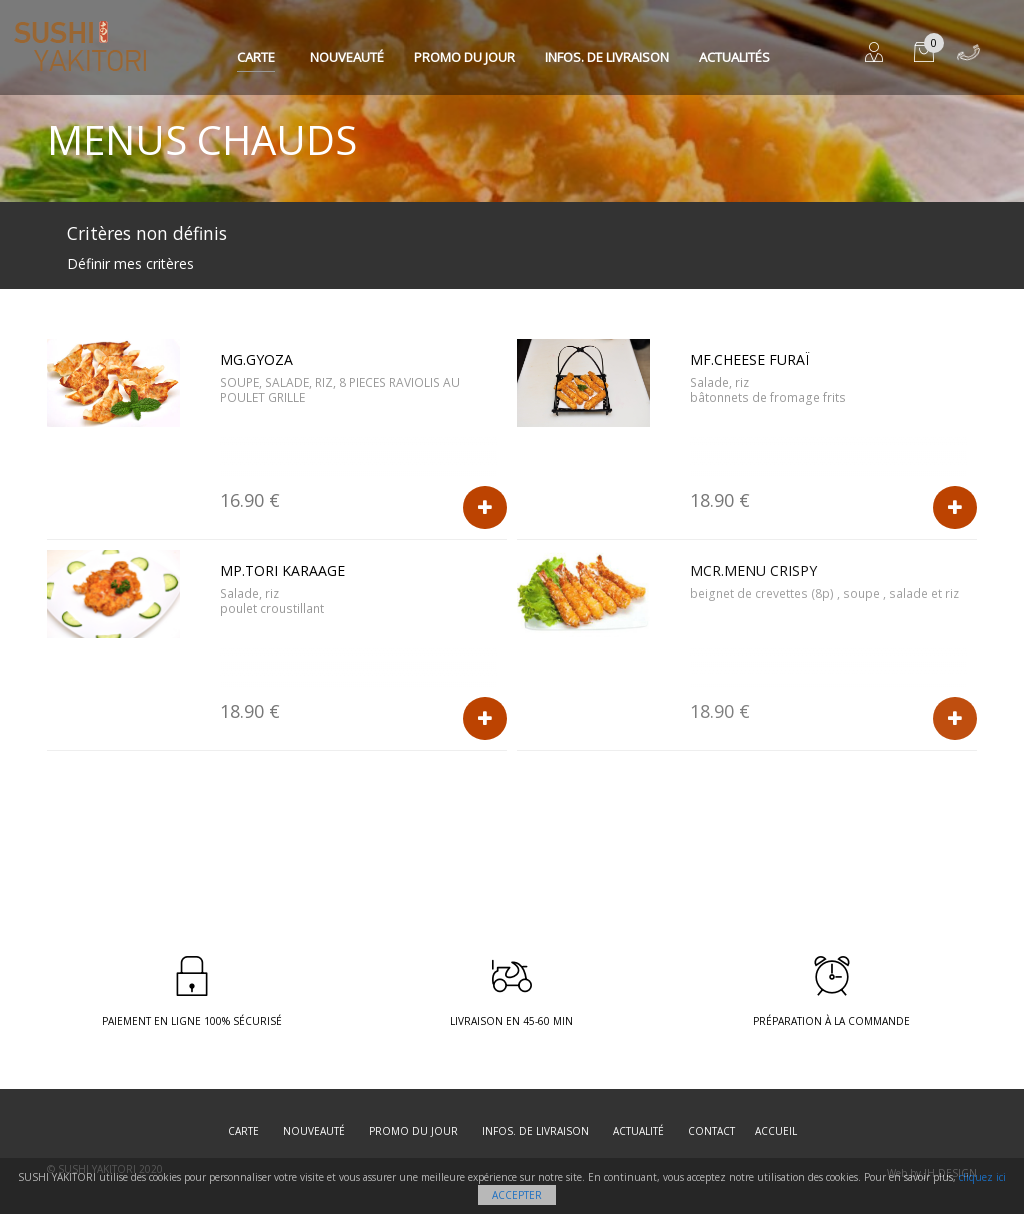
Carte (256, 57)
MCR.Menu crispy (753, 570)
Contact (711, 1131)
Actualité (638, 1131)
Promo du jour (464, 57)
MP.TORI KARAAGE (282, 570)
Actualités (734, 57)
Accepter (517, 1195)
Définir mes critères (130, 263)
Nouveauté (347, 57)
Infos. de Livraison (607, 57)
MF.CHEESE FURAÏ (749, 359)
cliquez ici (982, 1177)
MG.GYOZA (256, 359)
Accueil (776, 1131)
